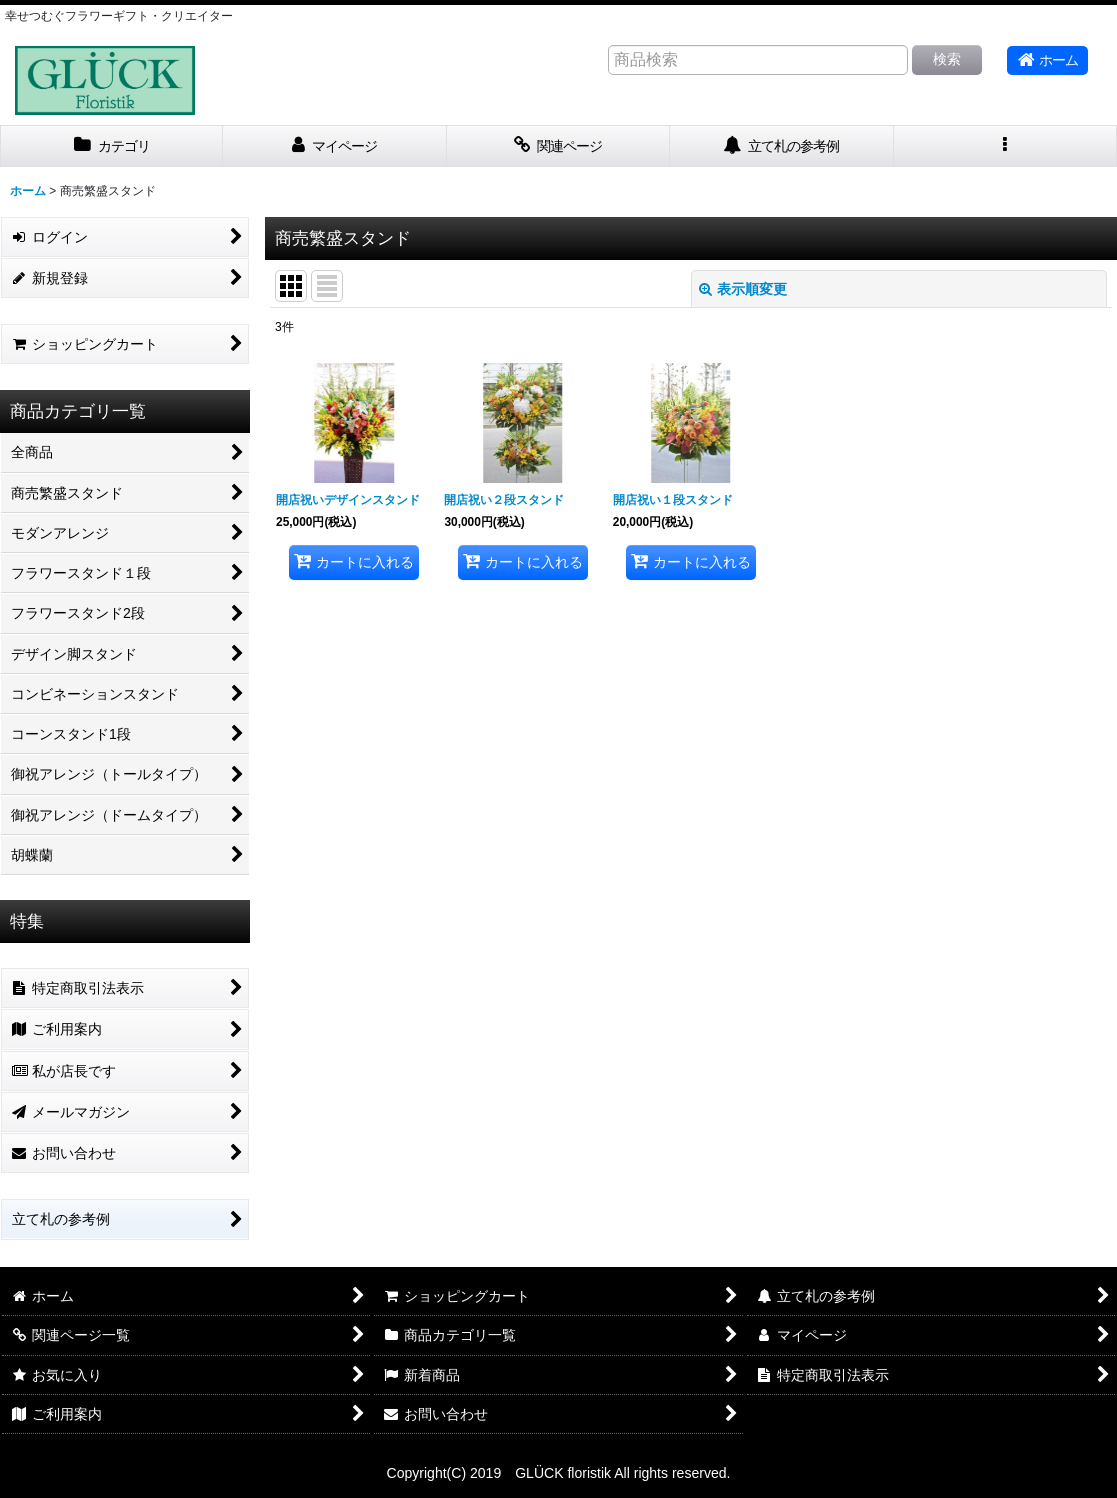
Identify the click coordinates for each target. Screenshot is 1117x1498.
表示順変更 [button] (743, 289)
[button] (1005, 146)
